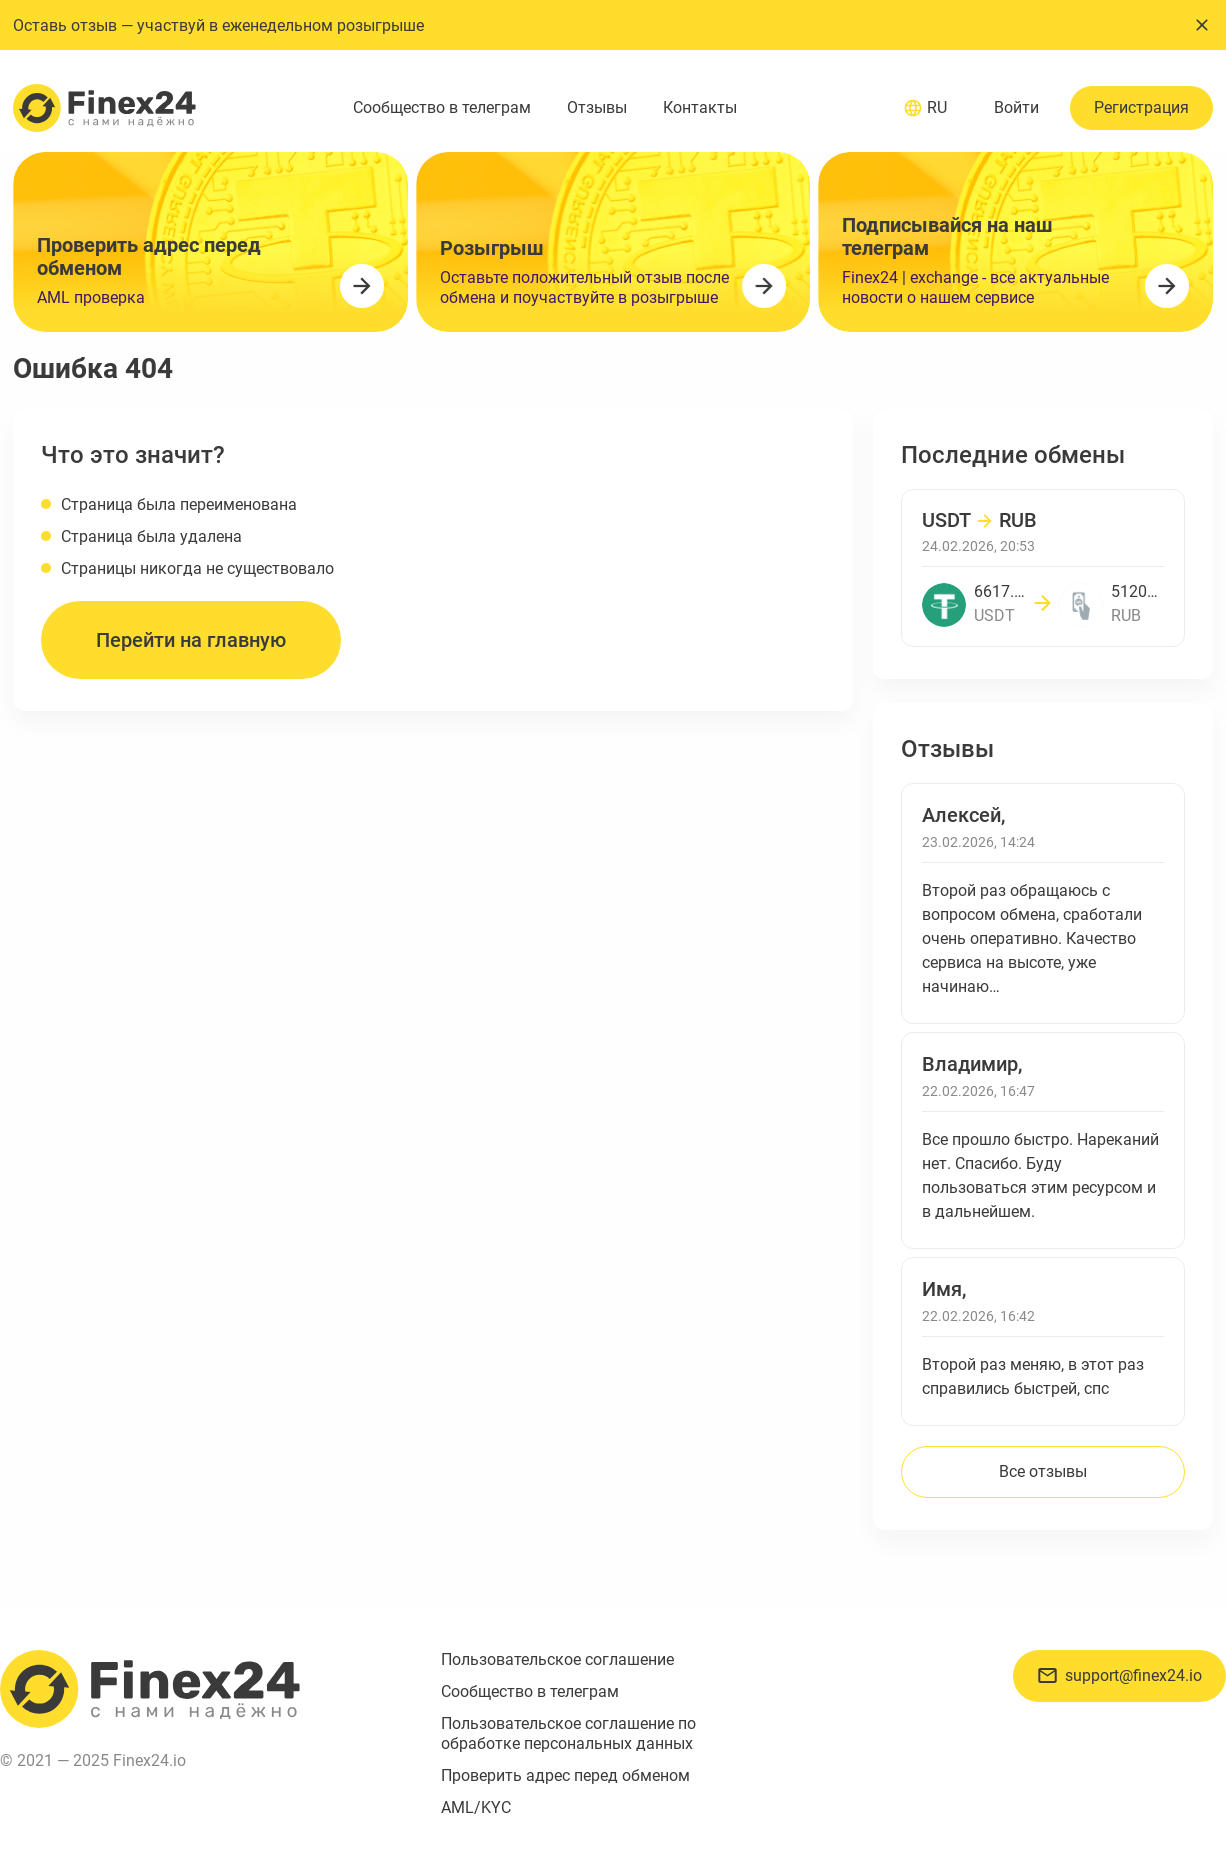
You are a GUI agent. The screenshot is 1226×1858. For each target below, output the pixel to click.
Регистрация (1141, 107)
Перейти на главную (191, 640)
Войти (1016, 107)
